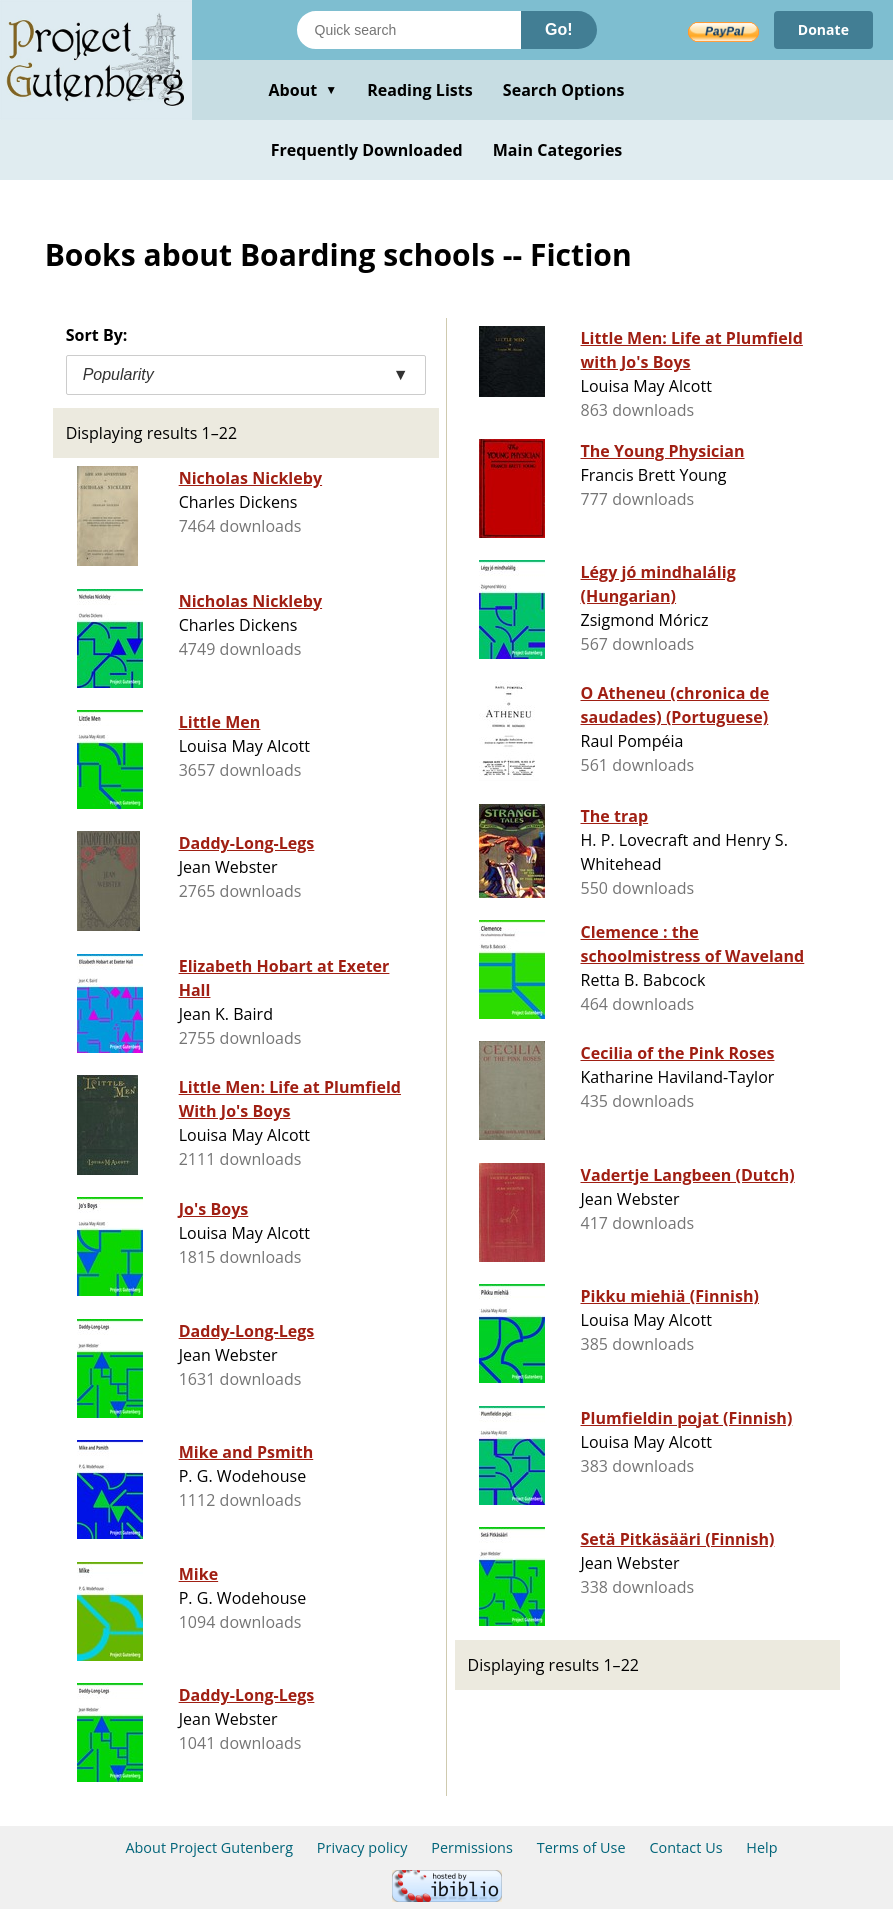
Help (761, 1847)
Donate (823, 29)
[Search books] (409, 30)
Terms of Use (581, 1847)
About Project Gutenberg (209, 1847)
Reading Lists (420, 90)
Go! (559, 29)
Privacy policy (362, 1847)
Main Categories (558, 150)
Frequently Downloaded (367, 150)
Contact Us (685, 1847)
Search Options (564, 90)
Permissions (472, 1847)
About (302, 90)
